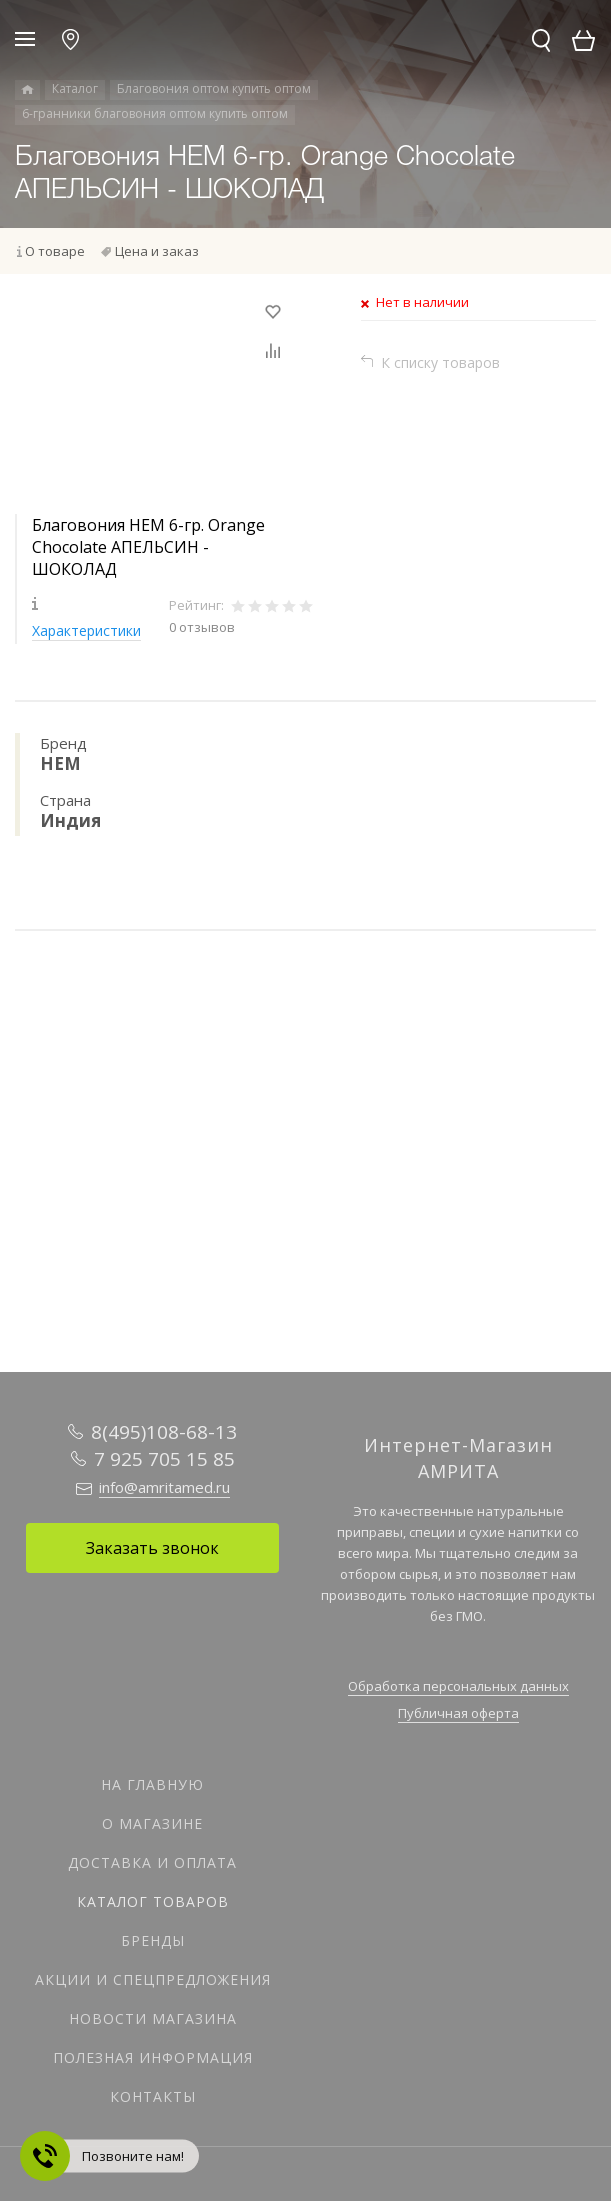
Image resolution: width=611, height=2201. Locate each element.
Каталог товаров (153, 1901)
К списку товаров (440, 362)
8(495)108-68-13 (164, 1432)
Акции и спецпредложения (153, 1979)
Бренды (153, 1940)
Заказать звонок (152, 1548)
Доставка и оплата (152, 1862)
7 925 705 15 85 (164, 1459)
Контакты (153, 2096)
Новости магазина (153, 2018)
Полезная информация (153, 2057)
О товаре (55, 251)
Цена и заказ (157, 251)
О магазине (152, 1823)
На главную (152, 1784)
